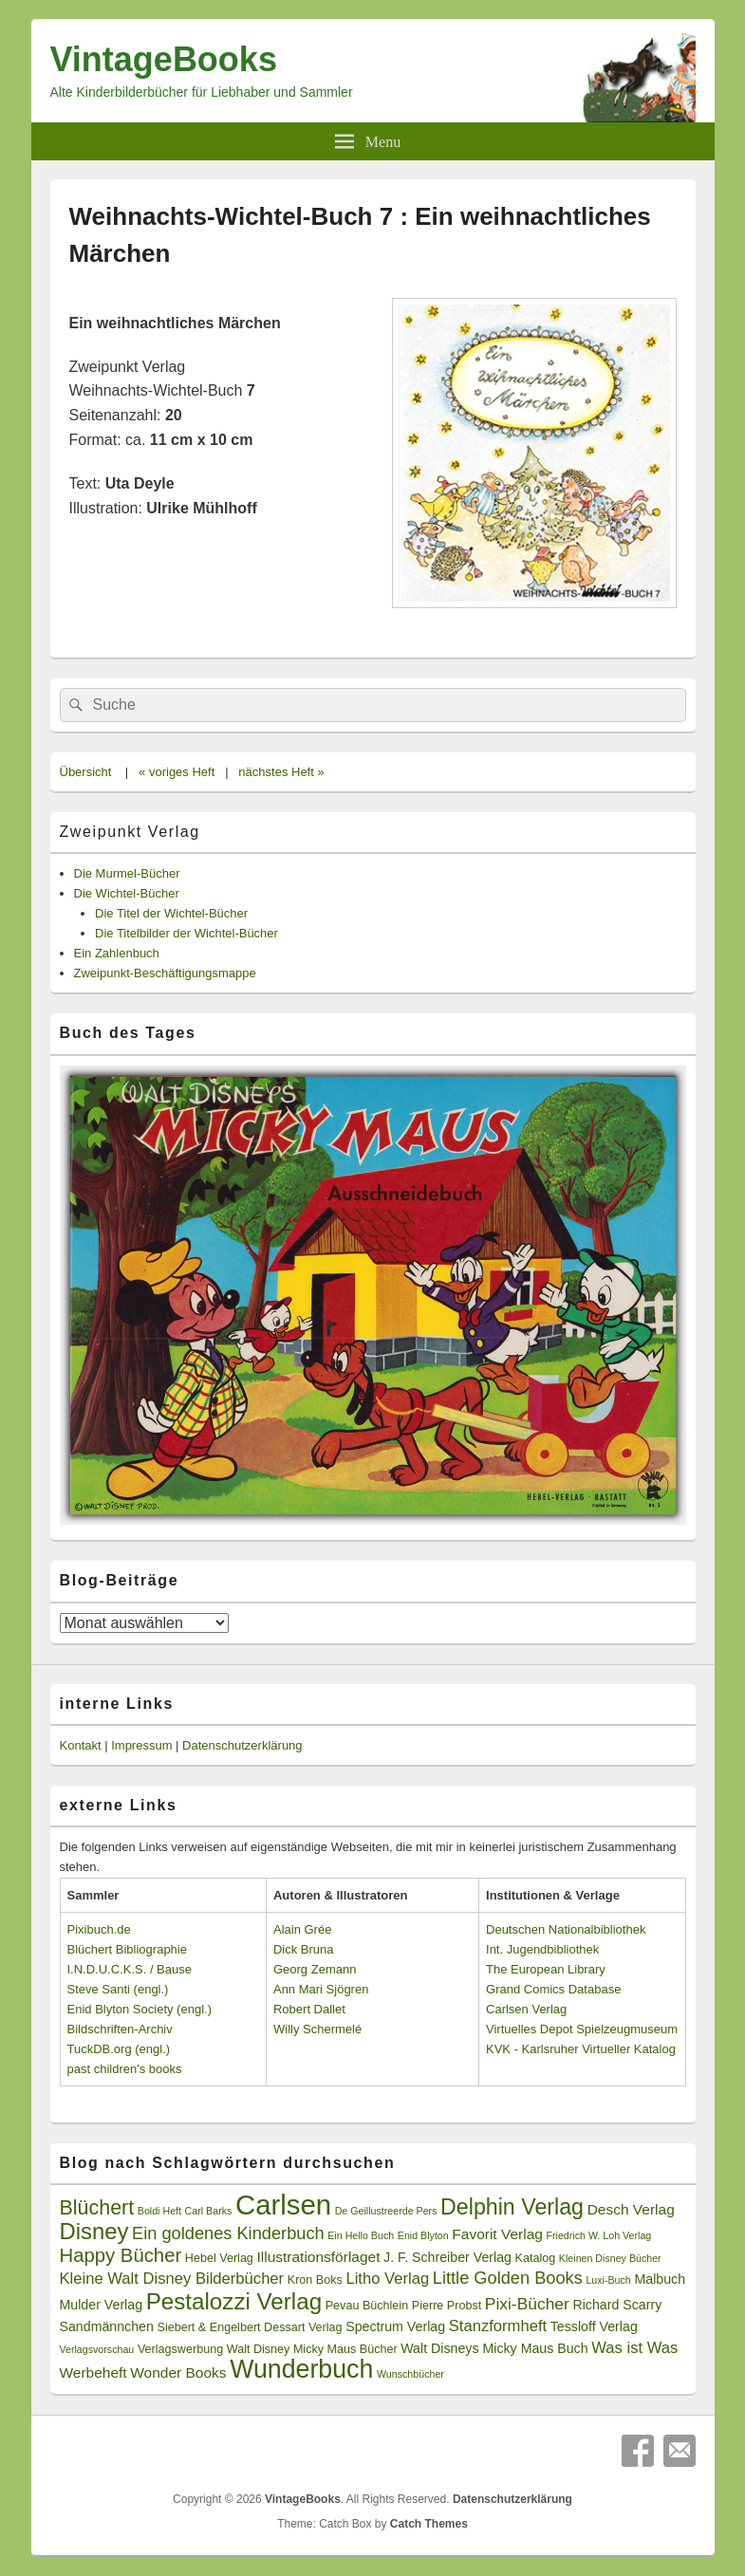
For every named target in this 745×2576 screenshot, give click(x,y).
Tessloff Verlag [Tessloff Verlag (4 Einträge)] (594, 2326)
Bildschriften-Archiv (120, 2029)
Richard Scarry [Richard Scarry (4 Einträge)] (616, 2304)
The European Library (545, 1969)
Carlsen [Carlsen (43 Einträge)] (283, 2204)
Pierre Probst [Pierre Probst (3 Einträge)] (446, 2305)
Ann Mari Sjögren (320, 1989)
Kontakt (81, 1745)
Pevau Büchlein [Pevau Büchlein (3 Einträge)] (367, 2305)
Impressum (141, 1745)
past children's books (124, 2069)
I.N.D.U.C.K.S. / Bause (130, 1969)
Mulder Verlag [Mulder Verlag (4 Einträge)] (101, 2304)
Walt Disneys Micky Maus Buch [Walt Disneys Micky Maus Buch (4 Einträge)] (493, 2348)
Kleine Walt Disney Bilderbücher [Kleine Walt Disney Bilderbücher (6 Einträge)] (172, 2279)
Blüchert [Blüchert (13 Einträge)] (97, 2207)
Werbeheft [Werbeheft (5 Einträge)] (93, 2372)
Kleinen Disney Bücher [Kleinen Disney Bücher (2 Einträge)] (610, 2258)
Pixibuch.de (99, 1929)
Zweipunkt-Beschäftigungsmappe (165, 973)
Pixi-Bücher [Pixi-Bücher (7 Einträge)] (527, 2303)
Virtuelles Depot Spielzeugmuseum (582, 2029)
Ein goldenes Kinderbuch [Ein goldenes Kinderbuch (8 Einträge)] (228, 2233)
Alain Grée (302, 1929)
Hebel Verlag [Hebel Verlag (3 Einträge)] (219, 2258)
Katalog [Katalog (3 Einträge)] (535, 2258)
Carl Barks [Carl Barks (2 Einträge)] (209, 2210)
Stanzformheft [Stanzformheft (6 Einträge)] (498, 2326)
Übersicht (86, 772)
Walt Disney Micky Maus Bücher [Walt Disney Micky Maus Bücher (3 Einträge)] (312, 2349)
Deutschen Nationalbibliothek (565, 1929)
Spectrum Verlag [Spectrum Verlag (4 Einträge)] (395, 2326)
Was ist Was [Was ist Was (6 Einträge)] (634, 2348)
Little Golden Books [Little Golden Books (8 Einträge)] (508, 2278)
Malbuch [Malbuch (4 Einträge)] (659, 2279)
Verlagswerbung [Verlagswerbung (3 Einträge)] (180, 2349)
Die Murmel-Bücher (127, 873)
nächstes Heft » (281, 772)
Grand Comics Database (553, 1989)
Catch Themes (429, 2523)
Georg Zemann (314, 1969)
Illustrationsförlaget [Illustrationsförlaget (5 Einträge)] (319, 2257)
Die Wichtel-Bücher (126, 893)
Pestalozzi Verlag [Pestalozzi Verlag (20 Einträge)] (234, 2301)
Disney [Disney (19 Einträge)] (94, 2231)
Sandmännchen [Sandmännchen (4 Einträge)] (107, 2326)
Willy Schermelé (317, 2029)
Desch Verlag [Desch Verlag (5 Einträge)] (631, 2209)
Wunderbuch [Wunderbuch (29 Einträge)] (301, 2369)
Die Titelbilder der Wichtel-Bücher (186, 933)
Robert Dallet (309, 2009)
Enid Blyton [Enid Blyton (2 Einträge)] (423, 2235)
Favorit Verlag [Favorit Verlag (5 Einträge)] (497, 2234)
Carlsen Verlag (526, 2009)
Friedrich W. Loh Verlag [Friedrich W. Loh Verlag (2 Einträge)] (598, 2235)
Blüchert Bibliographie (127, 1949)
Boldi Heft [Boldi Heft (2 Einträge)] (159, 2210)
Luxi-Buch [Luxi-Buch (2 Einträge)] (608, 2280)
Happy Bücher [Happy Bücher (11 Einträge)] (121, 2255)
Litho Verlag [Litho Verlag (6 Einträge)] (387, 2279)
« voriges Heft (176, 772)
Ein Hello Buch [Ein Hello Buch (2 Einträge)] (360, 2235)
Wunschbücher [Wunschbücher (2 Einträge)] (410, 2374)
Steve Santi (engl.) (118, 1989)
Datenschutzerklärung (242, 1745)
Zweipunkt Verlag (130, 832)
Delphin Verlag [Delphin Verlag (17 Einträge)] (512, 2207)
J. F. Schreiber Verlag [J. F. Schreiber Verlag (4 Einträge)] (447, 2257)
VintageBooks (163, 59)
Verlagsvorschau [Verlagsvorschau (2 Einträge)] (97, 2349)
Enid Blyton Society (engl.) (139, 2009)
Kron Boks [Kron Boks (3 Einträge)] (315, 2280)
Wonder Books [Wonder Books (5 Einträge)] (178, 2372)
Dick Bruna (303, 1949)
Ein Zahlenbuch (116, 953)
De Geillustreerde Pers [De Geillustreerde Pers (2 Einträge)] (386, 2210)
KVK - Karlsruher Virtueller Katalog (581, 2049)
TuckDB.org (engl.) (119, 2049)
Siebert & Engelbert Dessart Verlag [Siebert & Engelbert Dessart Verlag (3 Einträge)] (250, 2327)
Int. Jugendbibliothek (542, 1949)
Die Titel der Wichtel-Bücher (171, 913)
